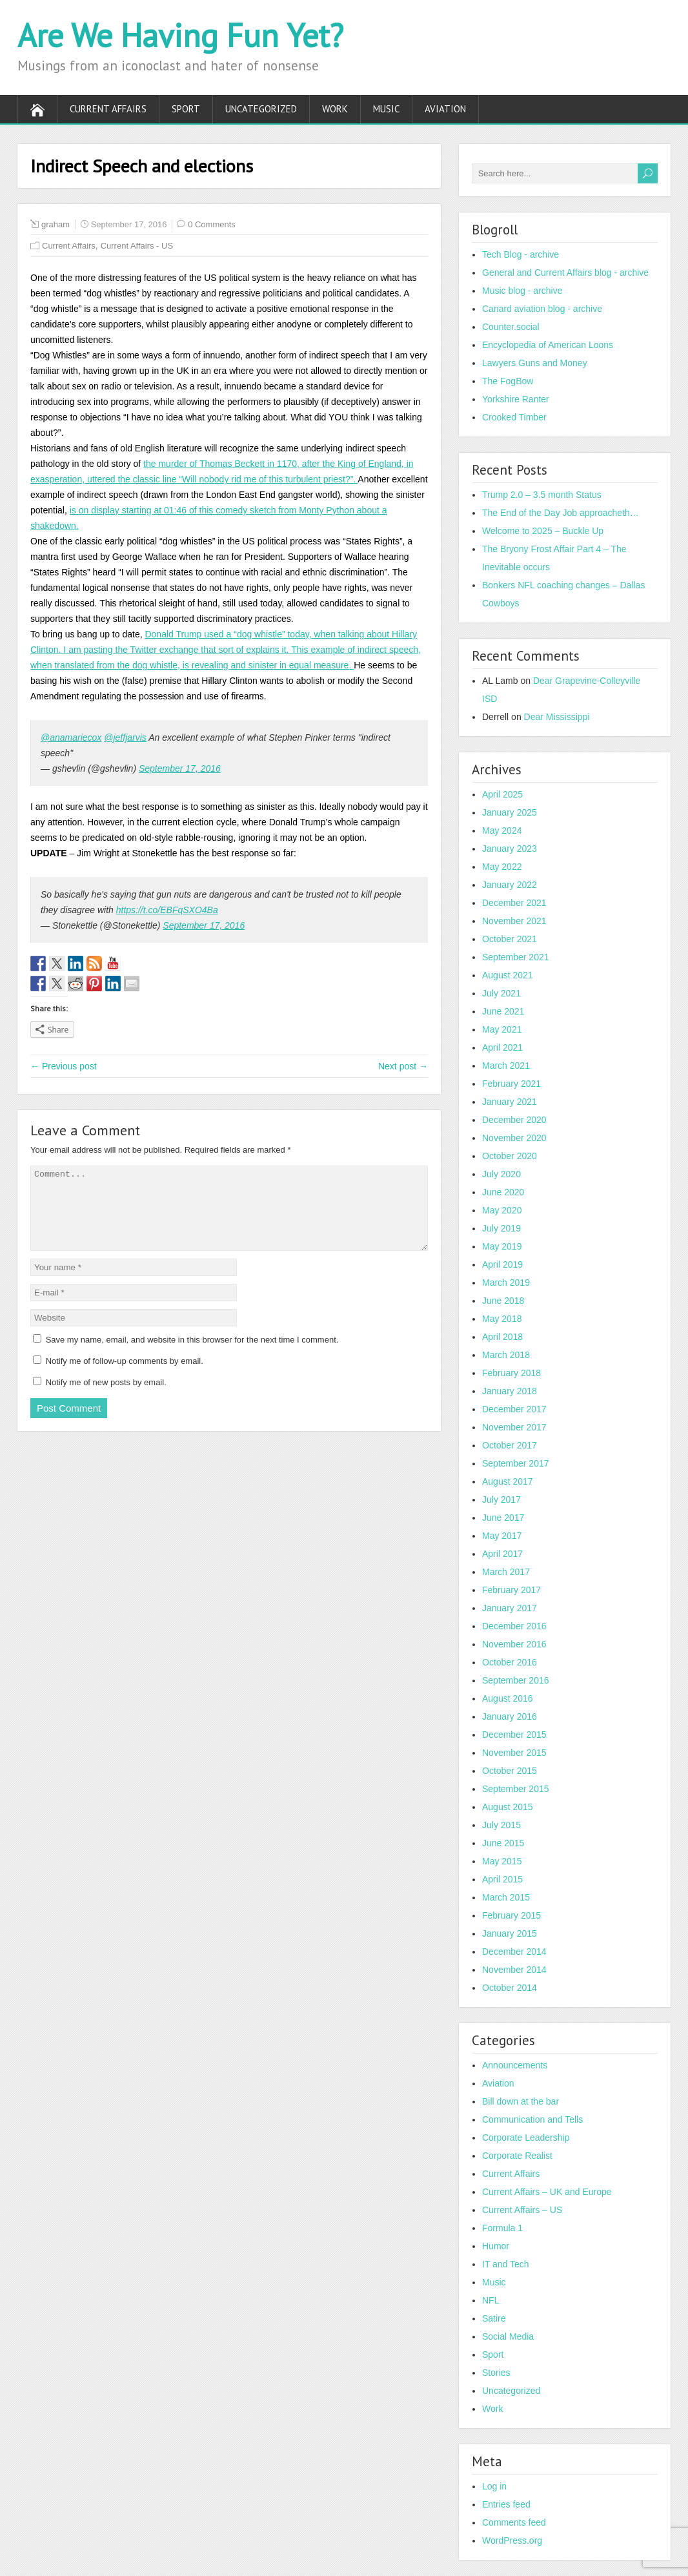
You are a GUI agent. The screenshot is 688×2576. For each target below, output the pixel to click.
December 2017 (514, 1409)
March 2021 (506, 1065)
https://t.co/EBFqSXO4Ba (167, 910)
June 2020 (503, 1192)
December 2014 (514, 1951)
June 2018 (503, 1300)
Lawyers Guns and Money (534, 363)
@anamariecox (71, 737)
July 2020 (501, 1174)
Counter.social (511, 327)
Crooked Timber (514, 417)
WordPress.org (512, 2540)
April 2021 (502, 1047)
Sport (186, 109)
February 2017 (511, 1590)
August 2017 (507, 1481)
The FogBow (507, 381)
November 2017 (514, 1427)
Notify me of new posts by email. (106, 1398)
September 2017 (515, 1463)
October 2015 (509, 1771)
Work (335, 109)
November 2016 (514, 1644)
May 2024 (501, 830)
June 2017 (503, 1517)
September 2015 (515, 1789)
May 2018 (501, 1319)
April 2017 (502, 1554)
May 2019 (501, 1246)
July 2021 (501, 993)
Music (386, 109)
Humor (495, 2246)
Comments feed (514, 2522)
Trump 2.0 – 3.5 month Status (542, 494)
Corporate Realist (517, 2155)
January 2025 (509, 812)
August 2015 (507, 1807)
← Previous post (63, 1066)
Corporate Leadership (525, 2137)
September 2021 (515, 957)
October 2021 (509, 939)
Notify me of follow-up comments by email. (124, 1376)
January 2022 (509, 885)
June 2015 (503, 1843)
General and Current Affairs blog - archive (565, 272)
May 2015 (501, 1861)
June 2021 (503, 1011)
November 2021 (514, 921)
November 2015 (514, 1752)
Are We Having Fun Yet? (180, 35)
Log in (494, 2486)
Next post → (403, 1066)
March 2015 (506, 1897)
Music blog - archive (522, 290)
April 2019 (502, 1264)
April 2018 (502, 1337)
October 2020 (509, 1156)
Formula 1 (502, 2228)
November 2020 (514, 1138)
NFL (490, 2300)
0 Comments (212, 224)
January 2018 (509, 1391)
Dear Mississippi (557, 717)
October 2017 (509, 1445)
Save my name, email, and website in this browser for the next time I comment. (192, 1355)
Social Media (508, 2336)
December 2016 (514, 1626)
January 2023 (509, 848)
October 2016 (509, 1662)
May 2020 (501, 1210)
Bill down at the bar (520, 2101)
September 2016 (515, 1680)
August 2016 (507, 1698)
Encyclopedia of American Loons (547, 345)
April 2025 (502, 794)
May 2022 (501, 866)
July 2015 (501, 1825)
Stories (496, 2372)
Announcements (514, 2065)
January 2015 (509, 1933)
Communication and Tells (532, 2119)
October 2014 (509, 1988)
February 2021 (511, 1083)
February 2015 (511, 1915)
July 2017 (501, 1499)
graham (55, 224)
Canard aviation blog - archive (542, 309)
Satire (494, 2318)
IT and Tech (505, 2264)
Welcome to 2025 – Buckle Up (542, 531)
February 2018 (511, 1373)
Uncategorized (261, 109)
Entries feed (506, 2504)
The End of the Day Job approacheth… (560, 513)
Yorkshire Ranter (515, 399)
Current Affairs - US (137, 246)
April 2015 (502, 1879)
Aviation (445, 109)
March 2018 (506, 1355)
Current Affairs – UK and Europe (547, 2192)
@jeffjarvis (125, 737)
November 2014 (514, 1969)
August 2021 (507, 975)
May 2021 (501, 1029)
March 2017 (506, 1572)
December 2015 (514, 1734)
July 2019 (501, 1228)
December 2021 (514, 903)
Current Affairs (108, 109)
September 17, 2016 (180, 768)
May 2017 (501, 1535)
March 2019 (506, 1282)
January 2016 (509, 1716)
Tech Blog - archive (520, 254)
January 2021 (509, 1102)
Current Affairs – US (522, 2210)
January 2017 (509, 1608)
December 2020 (514, 1120)
